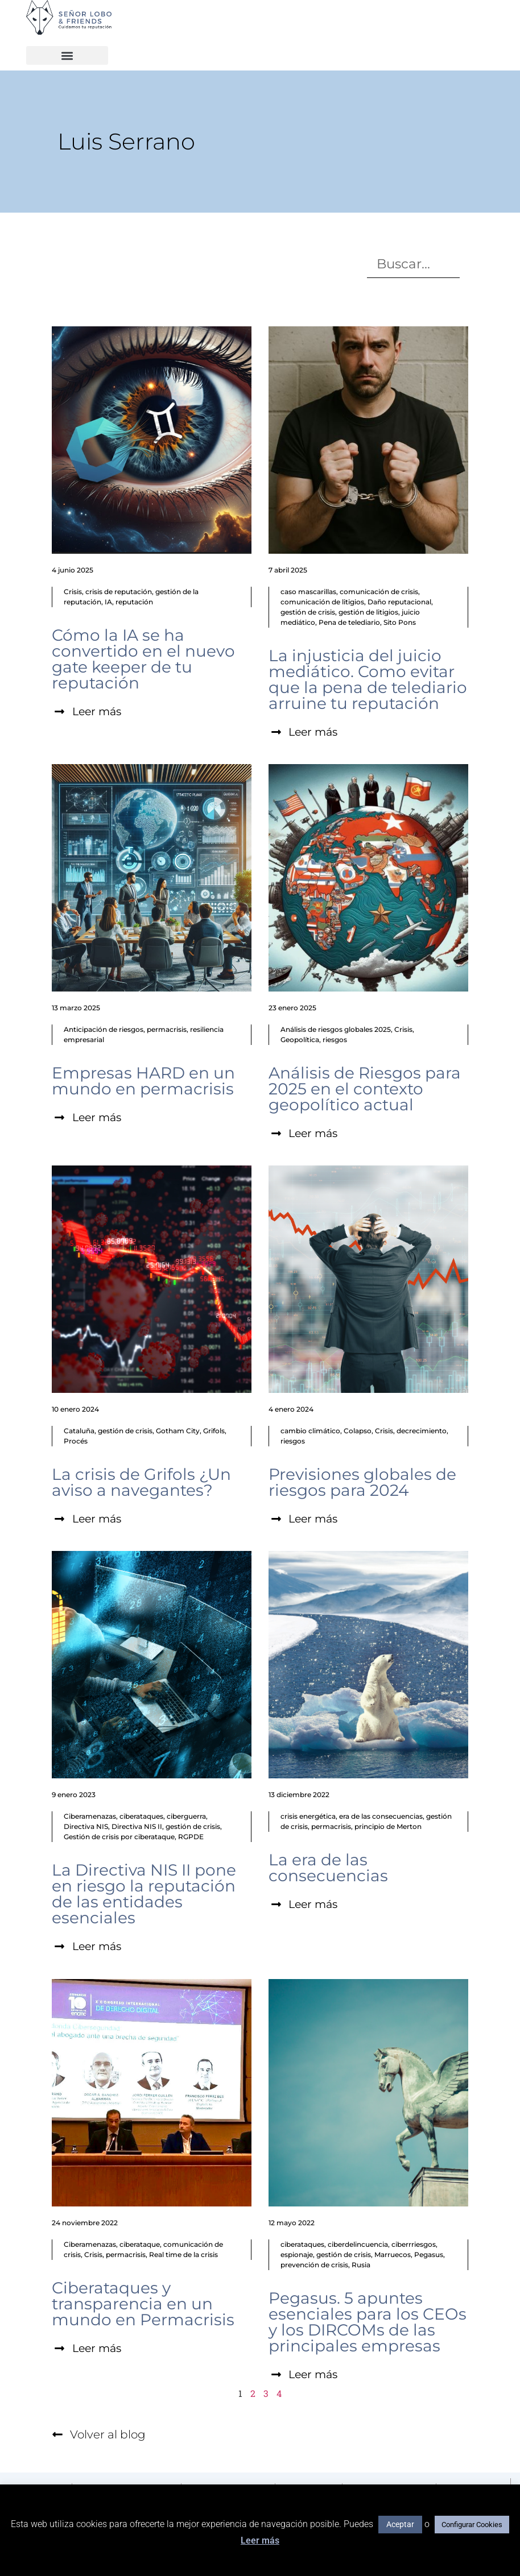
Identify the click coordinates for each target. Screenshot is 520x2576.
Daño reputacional (399, 602)
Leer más (260, 2540)
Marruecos (392, 2256)
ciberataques (141, 1818)
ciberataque (139, 2246)
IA (108, 602)
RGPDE (191, 1838)
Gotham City (178, 1432)
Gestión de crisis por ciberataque (119, 1838)
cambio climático (310, 1432)
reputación (134, 602)
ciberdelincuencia (358, 2246)
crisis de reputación (118, 591)
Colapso (358, 1432)
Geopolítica (299, 1040)
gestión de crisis (307, 612)
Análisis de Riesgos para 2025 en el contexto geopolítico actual (365, 1089)
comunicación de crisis (379, 591)
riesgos (335, 1040)
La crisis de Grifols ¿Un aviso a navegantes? (141, 1483)
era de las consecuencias (381, 1818)
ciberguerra (186, 1818)
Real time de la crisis (183, 2256)
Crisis (73, 591)
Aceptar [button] (400, 2524)
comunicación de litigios (322, 602)
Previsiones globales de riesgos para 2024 (362, 1483)
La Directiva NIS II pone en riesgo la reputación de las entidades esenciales (144, 1895)
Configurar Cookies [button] (471, 2524)
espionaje (296, 2256)
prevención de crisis (314, 2266)
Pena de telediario (349, 622)
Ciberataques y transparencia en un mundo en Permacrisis (143, 2305)
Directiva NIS (86, 1828)
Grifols (214, 1432)
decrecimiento (422, 1432)
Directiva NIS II (137, 1828)
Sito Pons (399, 622)
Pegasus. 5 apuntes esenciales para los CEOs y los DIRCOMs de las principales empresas (368, 2323)
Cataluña (79, 1432)
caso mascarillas (308, 591)
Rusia (361, 2266)
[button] (67, 55)
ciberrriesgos (413, 2246)
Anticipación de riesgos (103, 1030)
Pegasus (428, 2256)
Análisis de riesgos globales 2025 (335, 1030)
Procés (76, 1442)
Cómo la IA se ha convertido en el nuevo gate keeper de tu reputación (143, 658)
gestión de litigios (368, 612)
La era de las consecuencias (328, 1869)
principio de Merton (388, 1828)
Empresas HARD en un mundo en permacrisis (143, 1081)
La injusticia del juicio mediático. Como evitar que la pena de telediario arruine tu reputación (368, 679)
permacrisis (167, 1030)
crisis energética (308, 1818)
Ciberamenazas (90, 1818)
